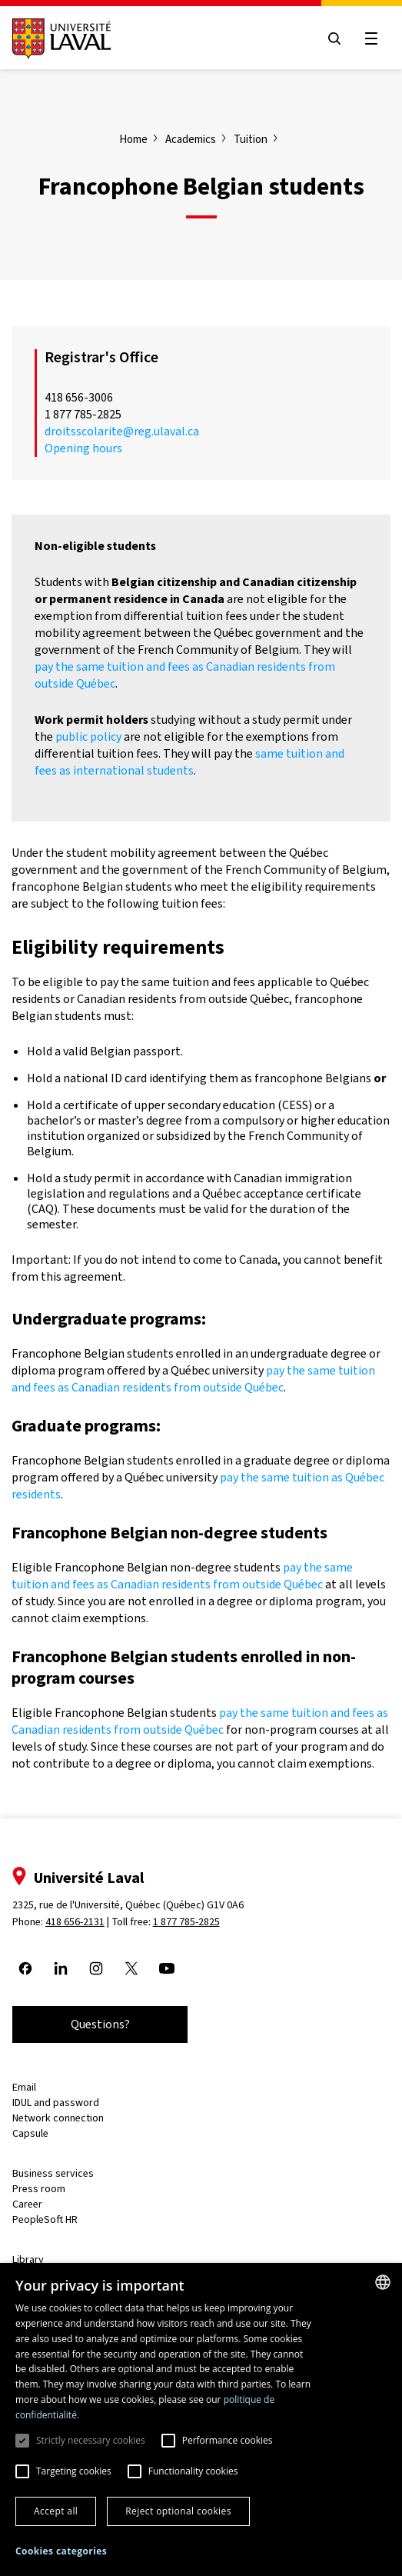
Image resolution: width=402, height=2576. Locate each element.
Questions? (100, 2024)
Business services (53, 2173)
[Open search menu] (334, 38)
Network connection (58, 2118)
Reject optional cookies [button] (178, 2511)
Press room (38, 2188)
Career (27, 2204)
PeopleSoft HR (45, 2219)
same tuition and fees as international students (189, 761)
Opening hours (83, 448)
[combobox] (382, 2282)
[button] (61, 2551)
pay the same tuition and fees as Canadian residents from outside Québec (193, 1378)
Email (24, 2087)
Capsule (30, 2133)
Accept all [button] (56, 2511)
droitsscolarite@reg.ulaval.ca (122, 431)
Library (28, 2259)
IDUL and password (55, 2102)
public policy (88, 736)
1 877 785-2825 (186, 1922)
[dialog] (201, 2419)
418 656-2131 (75, 1922)
